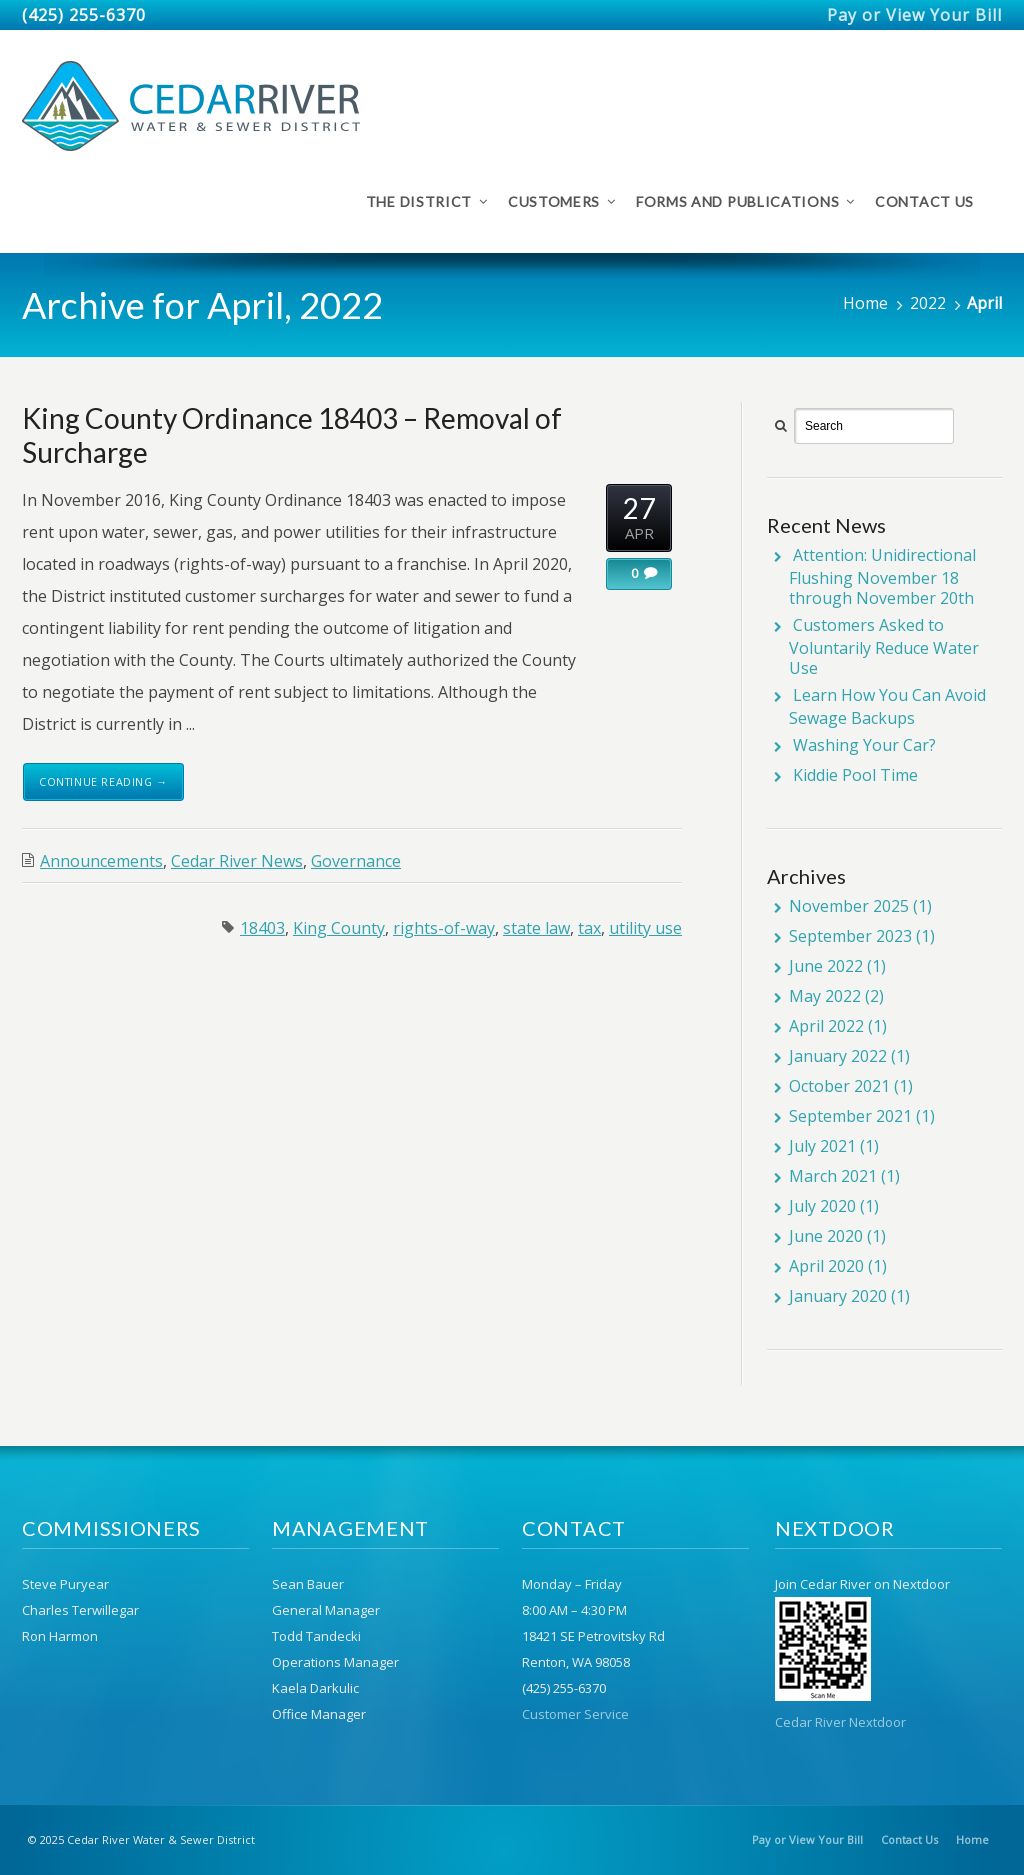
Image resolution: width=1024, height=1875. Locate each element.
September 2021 (850, 1116)
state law (536, 928)
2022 (928, 303)
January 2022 (838, 1056)
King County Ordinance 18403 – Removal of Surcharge (292, 435)
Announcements (101, 861)
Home (865, 303)
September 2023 (850, 936)
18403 (262, 928)
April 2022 (826, 1026)
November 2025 (849, 906)
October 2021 (839, 1086)
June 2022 (826, 966)
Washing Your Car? (864, 745)
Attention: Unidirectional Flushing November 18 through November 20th (882, 576)
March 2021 (833, 1176)
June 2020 (826, 1236)
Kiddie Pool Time (855, 775)
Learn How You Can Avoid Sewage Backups (887, 706)
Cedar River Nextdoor (840, 1722)
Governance (356, 861)
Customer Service (575, 1714)
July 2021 (822, 1146)
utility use (645, 928)
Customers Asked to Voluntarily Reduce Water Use (884, 646)
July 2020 (822, 1206)
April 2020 (826, 1266)
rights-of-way (444, 928)
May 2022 (825, 996)
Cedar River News (237, 861)
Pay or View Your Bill (914, 15)
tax (589, 928)
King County (339, 928)
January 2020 (838, 1296)
